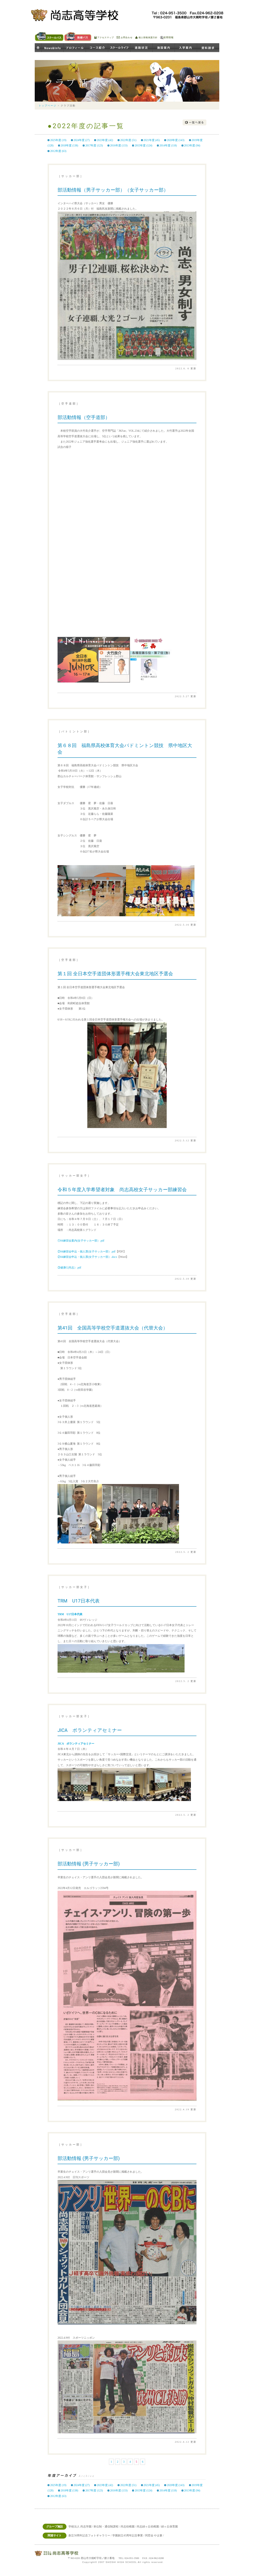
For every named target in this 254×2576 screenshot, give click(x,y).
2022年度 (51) (128, 140)
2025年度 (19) (58, 140)
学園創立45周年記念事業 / (128, 2535)
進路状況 (141, 48)
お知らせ (52, 48)
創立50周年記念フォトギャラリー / (90, 2535)
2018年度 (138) (69, 145)
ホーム (38, 48)
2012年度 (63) (58, 151)
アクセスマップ (105, 37)
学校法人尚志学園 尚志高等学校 (61, 2553)
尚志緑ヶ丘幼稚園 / (149, 2526)
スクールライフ (119, 48)
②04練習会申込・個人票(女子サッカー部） (84, 1251)
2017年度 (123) (94, 145)
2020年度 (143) (175, 140)
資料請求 (208, 48)
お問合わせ (127, 37)
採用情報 (168, 37)
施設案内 (164, 48)
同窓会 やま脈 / (154, 2535)
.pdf (113, 1251)
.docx (114, 1256)
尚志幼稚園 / (129, 2526)
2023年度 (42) (105, 140)
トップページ (48, 105)
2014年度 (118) (168, 145)
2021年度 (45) (152, 140)
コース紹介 (97, 48)
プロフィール (75, 48)
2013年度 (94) (192, 145)
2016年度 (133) (119, 145)
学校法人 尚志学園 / (80, 2526)
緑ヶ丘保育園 (169, 2526)
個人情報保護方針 (148, 37)
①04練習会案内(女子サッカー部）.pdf (81, 1240)
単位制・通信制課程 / (107, 2526)
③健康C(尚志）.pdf (69, 1267)
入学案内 (186, 48)
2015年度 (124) (143, 145)
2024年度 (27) (82, 140)
